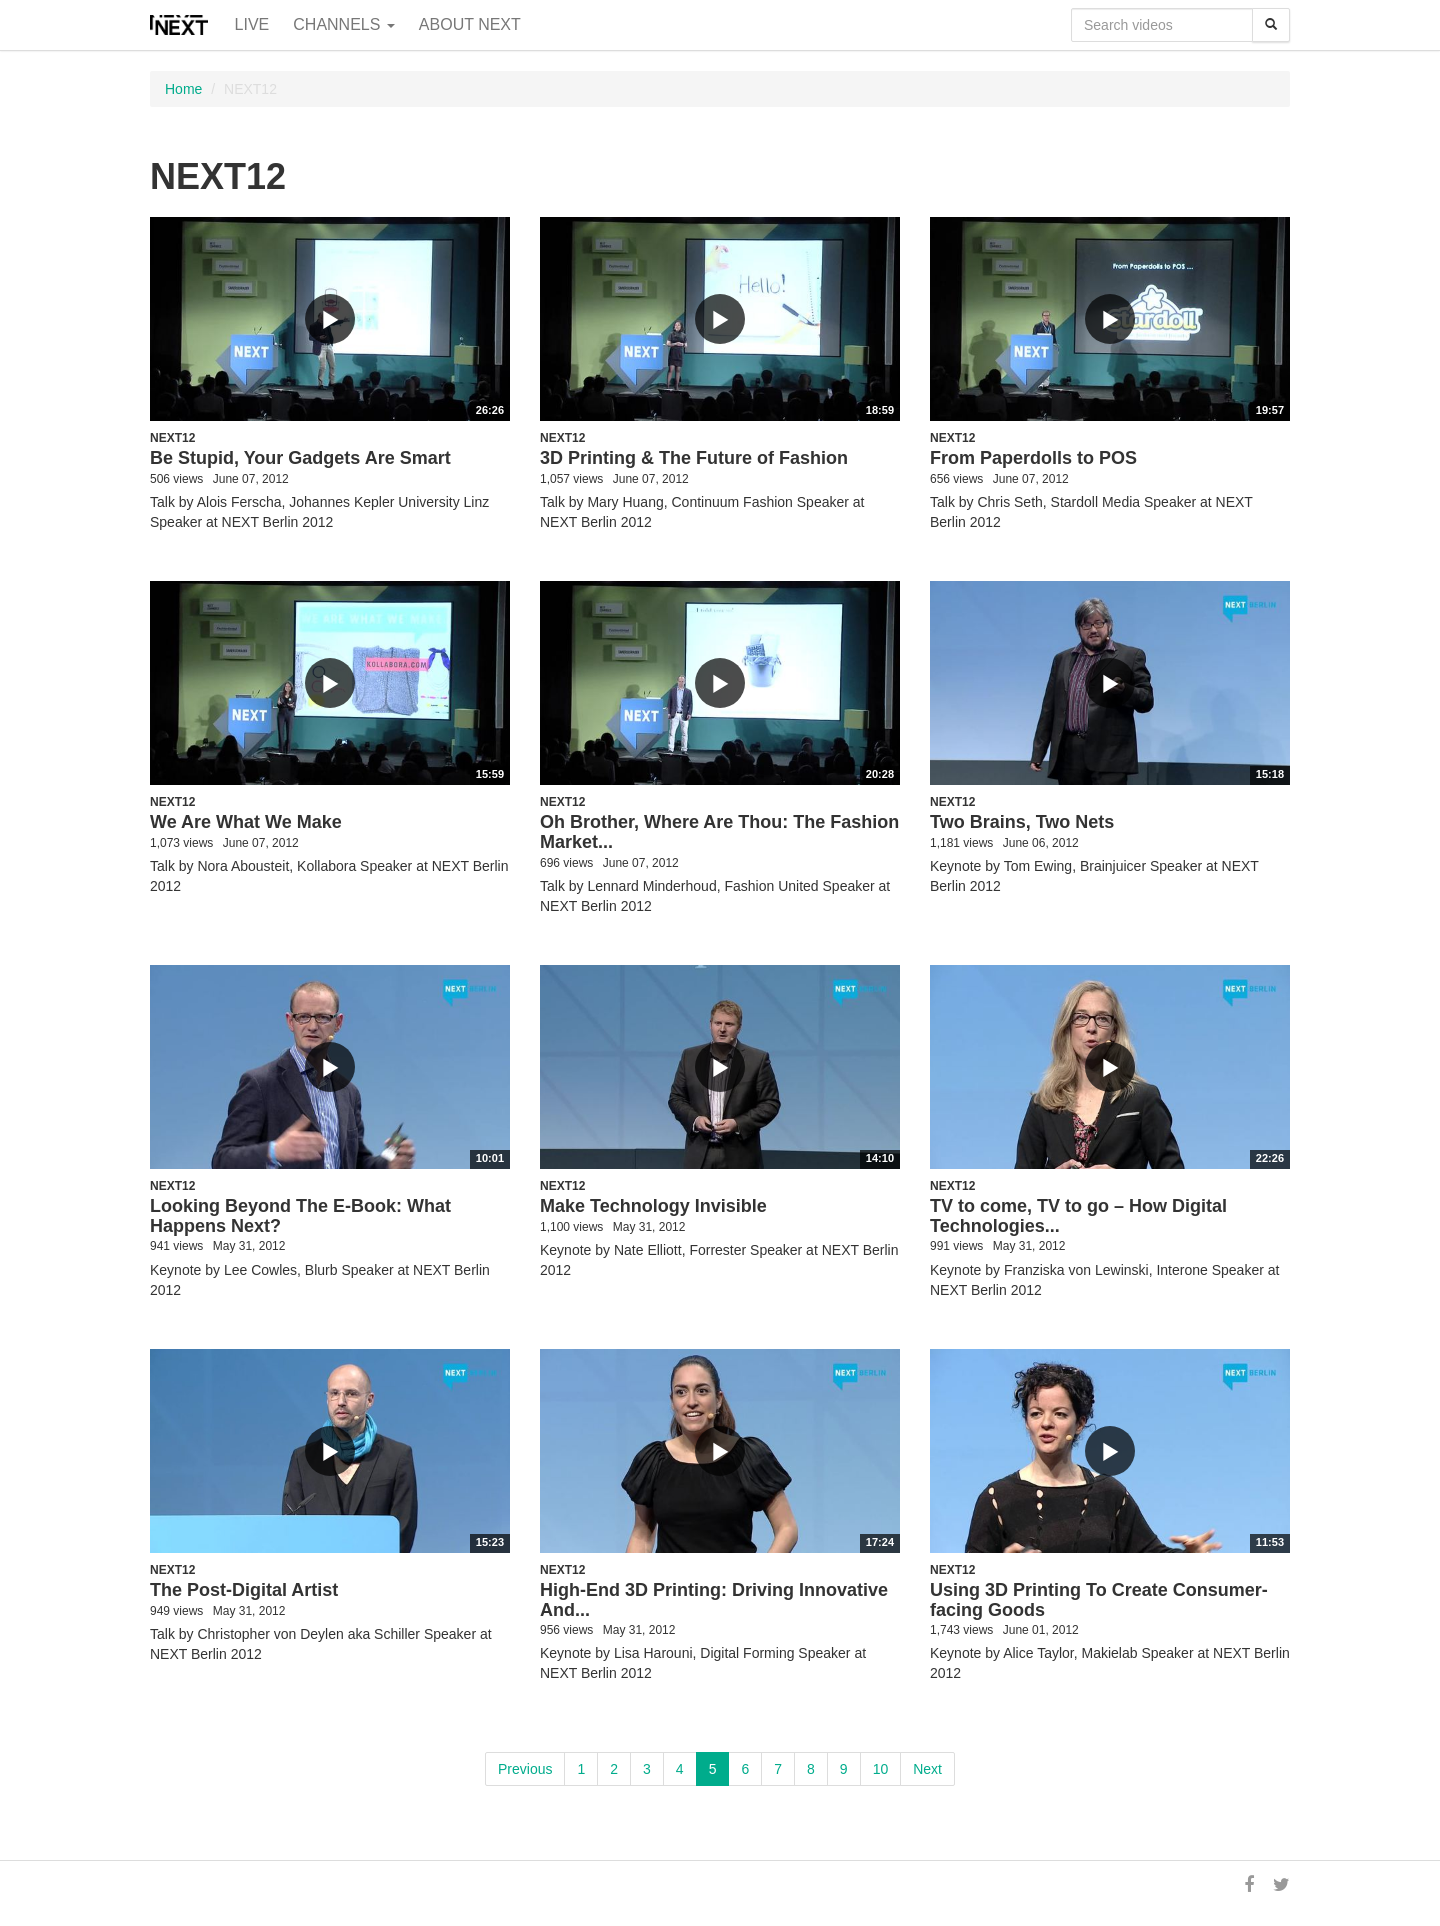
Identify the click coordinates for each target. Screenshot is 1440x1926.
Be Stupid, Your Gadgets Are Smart (300, 458)
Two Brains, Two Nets (1022, 822)
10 (881, 1769)
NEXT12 (172, 438)
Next (927, 1769)
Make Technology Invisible (653, 1206)
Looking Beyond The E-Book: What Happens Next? (300, 1216)
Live (252, 24)
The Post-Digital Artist (244, 1590)
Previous (525, 1769)
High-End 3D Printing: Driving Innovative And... (714, 1600)
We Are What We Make (246, 822)
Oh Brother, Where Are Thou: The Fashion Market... (719, 832)
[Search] (1271, 25)
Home (183, 89)
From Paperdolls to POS (1033, 458)
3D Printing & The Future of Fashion (694, 458)
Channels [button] (344, 24)
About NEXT (470, 24)
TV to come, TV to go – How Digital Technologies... (1078, 1216)
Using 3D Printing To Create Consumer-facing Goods (1099, 1600)
